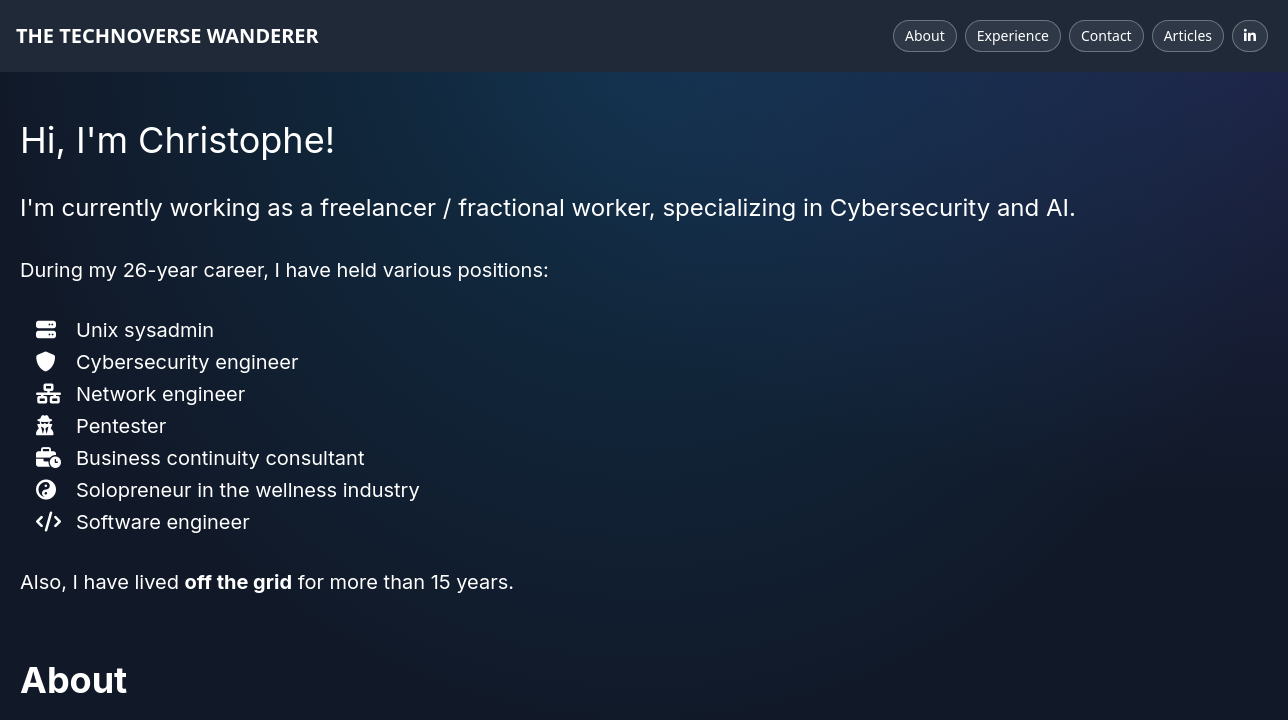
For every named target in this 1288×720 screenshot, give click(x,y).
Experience (1013, 35)
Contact (1106, 35)
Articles (1188, 35)
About (925, 35)
